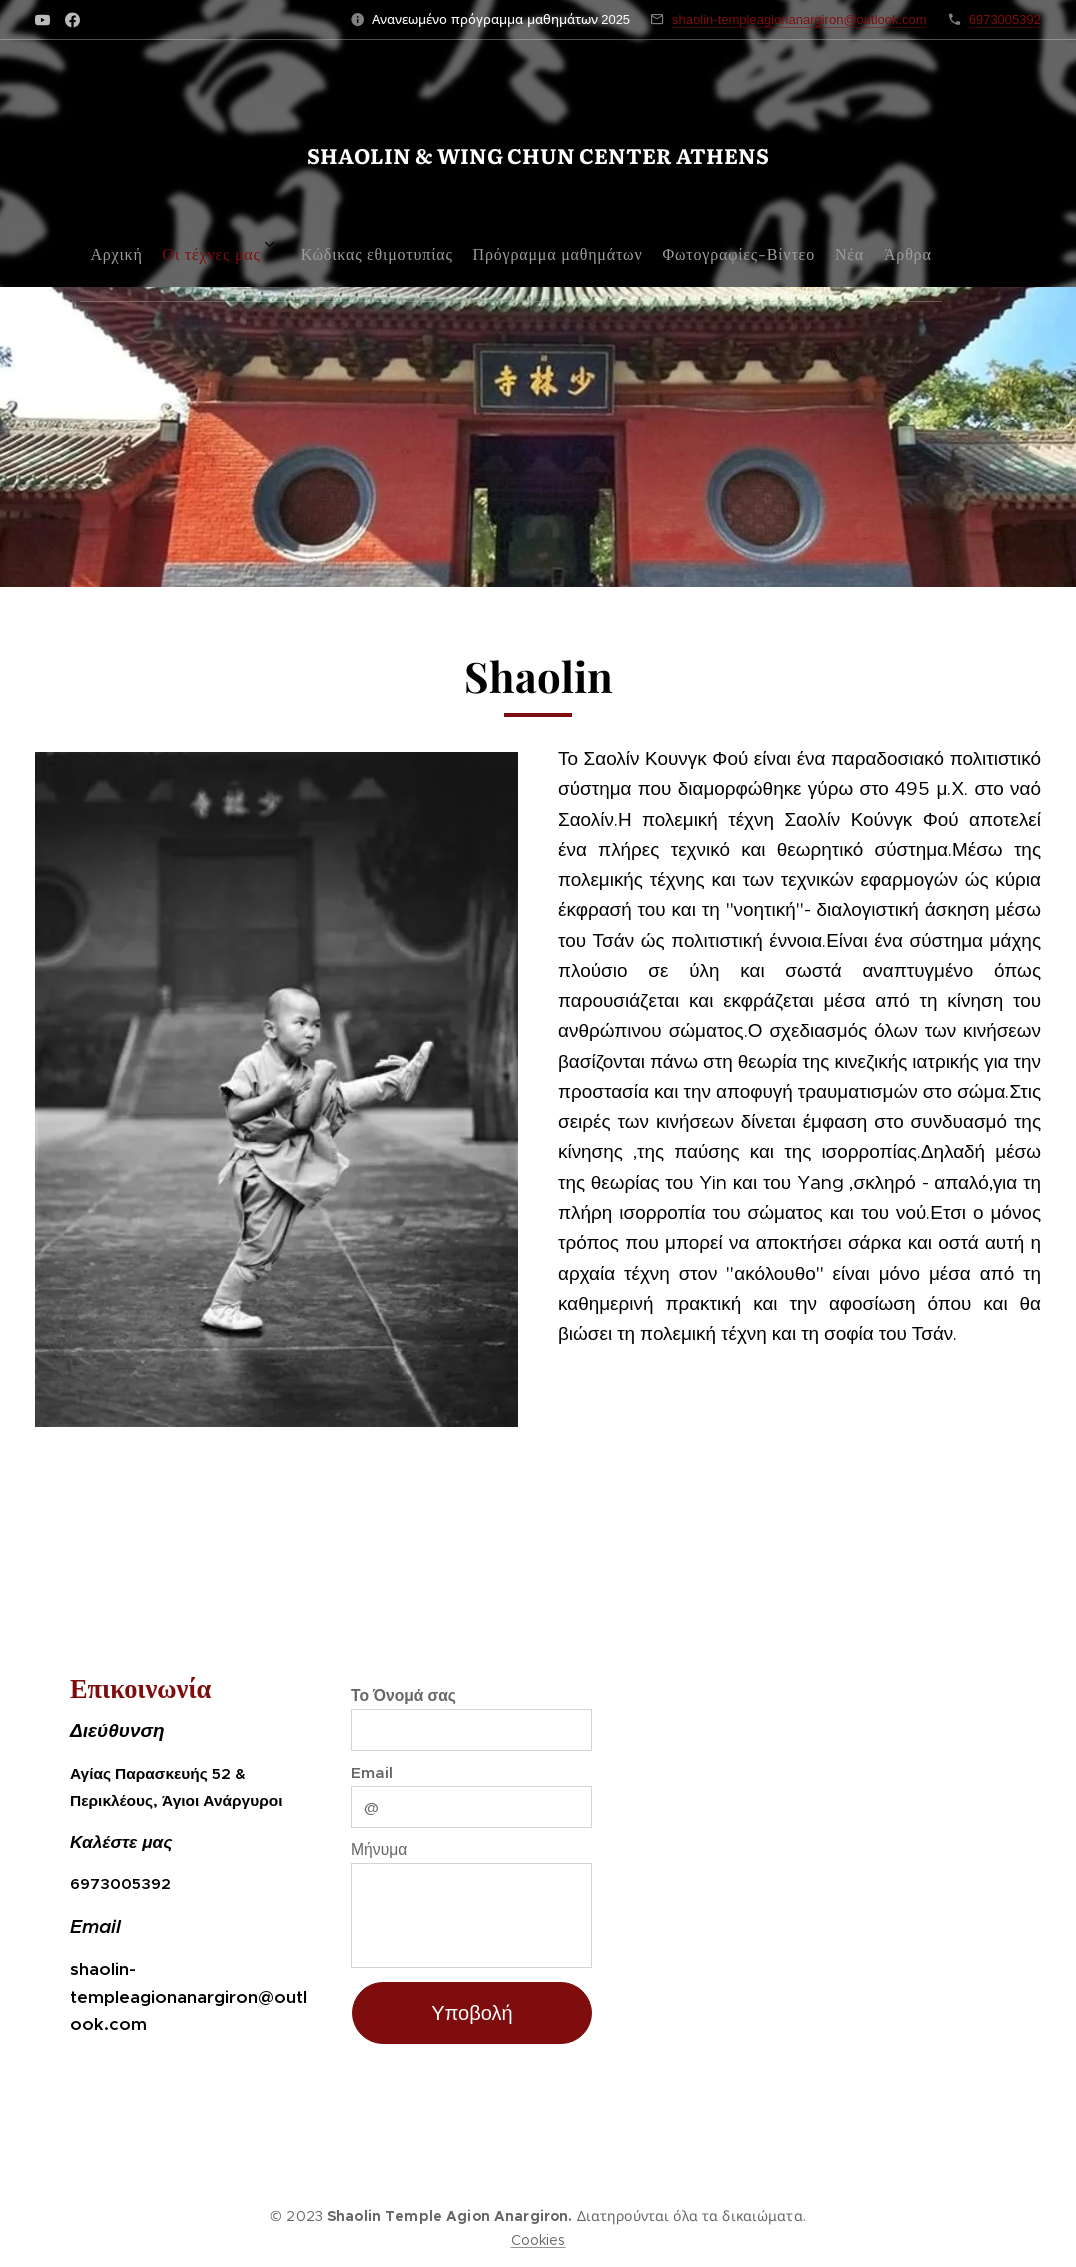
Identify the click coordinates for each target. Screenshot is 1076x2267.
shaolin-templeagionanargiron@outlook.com (799, 19)
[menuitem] (387, 246)
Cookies (538, 2240)
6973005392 (1005, 19)
